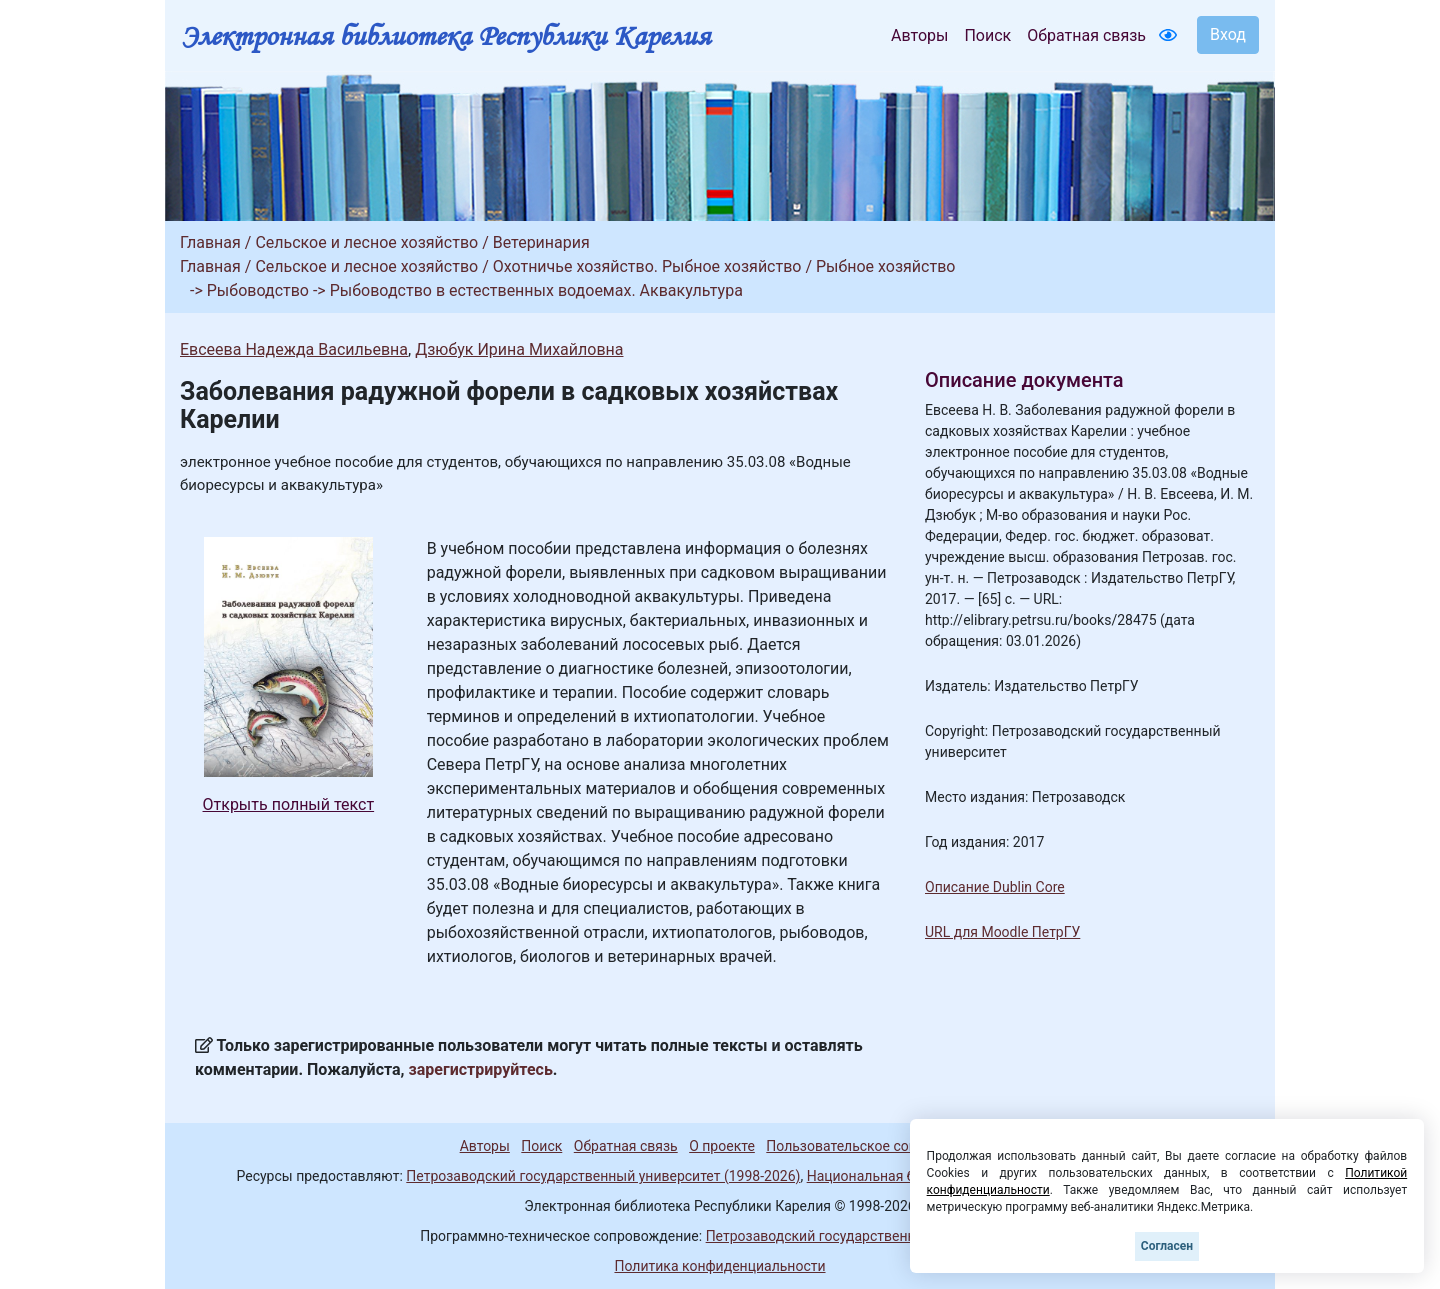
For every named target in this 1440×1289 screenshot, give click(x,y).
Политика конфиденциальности (719, 1266)
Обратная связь (1086, 35)
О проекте (722, 1146)
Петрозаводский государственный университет (863, 1236)
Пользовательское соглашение (869, 1146)
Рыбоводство (258, 290)
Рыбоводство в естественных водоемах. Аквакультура (536, 290)
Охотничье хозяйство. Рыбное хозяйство (647, 266)
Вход (1228, 34)
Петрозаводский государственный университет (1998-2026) (603, 1176)
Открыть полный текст (289, 804)
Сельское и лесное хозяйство (366, 242)
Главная (210, 242)
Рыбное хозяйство (885, 266)
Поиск (987, 35)
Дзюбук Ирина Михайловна (519, 349)
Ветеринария (541, 242)
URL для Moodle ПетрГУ (1002, 932)
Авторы (919, 35)
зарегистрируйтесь (481, 1069)
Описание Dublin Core (995, 887)
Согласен (1167, 1246)
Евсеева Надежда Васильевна (294, 349)
